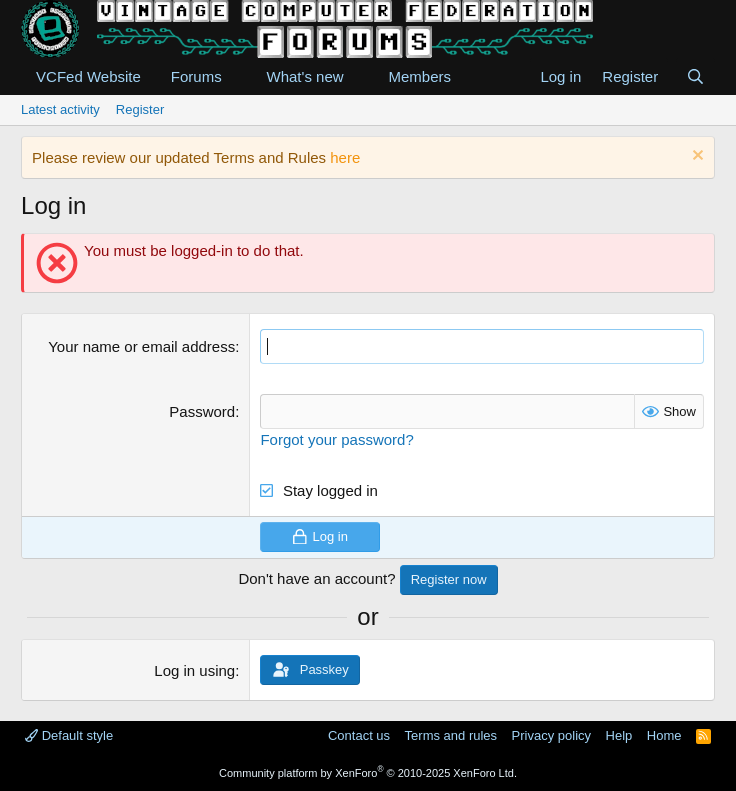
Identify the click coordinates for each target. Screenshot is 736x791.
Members (419, 76)
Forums (196, 76)
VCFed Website (88, 76)
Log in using (194, 670)
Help (619, 735)
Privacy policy (551, 735)
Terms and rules (451, 735)
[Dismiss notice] (695, 157)
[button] (238, 76)
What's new (305, 76)
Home (664, 735)
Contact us (359, 735)
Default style (69, 735)
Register (140, 109)
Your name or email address (141, 346)
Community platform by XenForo (368, 773)
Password (202, 411)
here (345, 157)
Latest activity (60, 109)
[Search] (695, 76)
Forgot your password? (336, 439)
